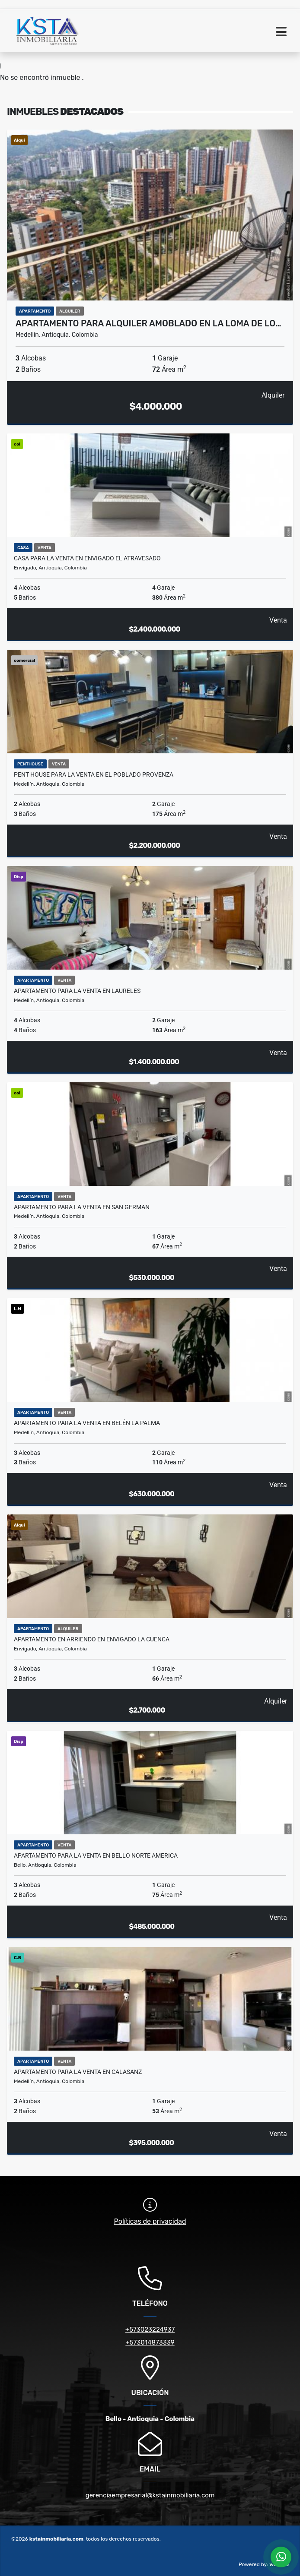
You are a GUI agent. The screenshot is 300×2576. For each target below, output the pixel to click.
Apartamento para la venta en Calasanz (78, 2071)
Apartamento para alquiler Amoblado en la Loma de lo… (148, 323)
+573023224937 (150, 2329)
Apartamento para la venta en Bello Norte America (96, 1855)
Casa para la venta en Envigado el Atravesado (87, 558)
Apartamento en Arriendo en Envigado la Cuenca (91, 1639)
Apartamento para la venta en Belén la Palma (87, 1422)
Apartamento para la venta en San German (82, 1207)
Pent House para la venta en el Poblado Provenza (93, 774)
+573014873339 (149, 2342)
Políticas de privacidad (150, 2221)
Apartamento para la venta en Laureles (77, 990)
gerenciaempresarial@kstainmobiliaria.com (150, 2495)
